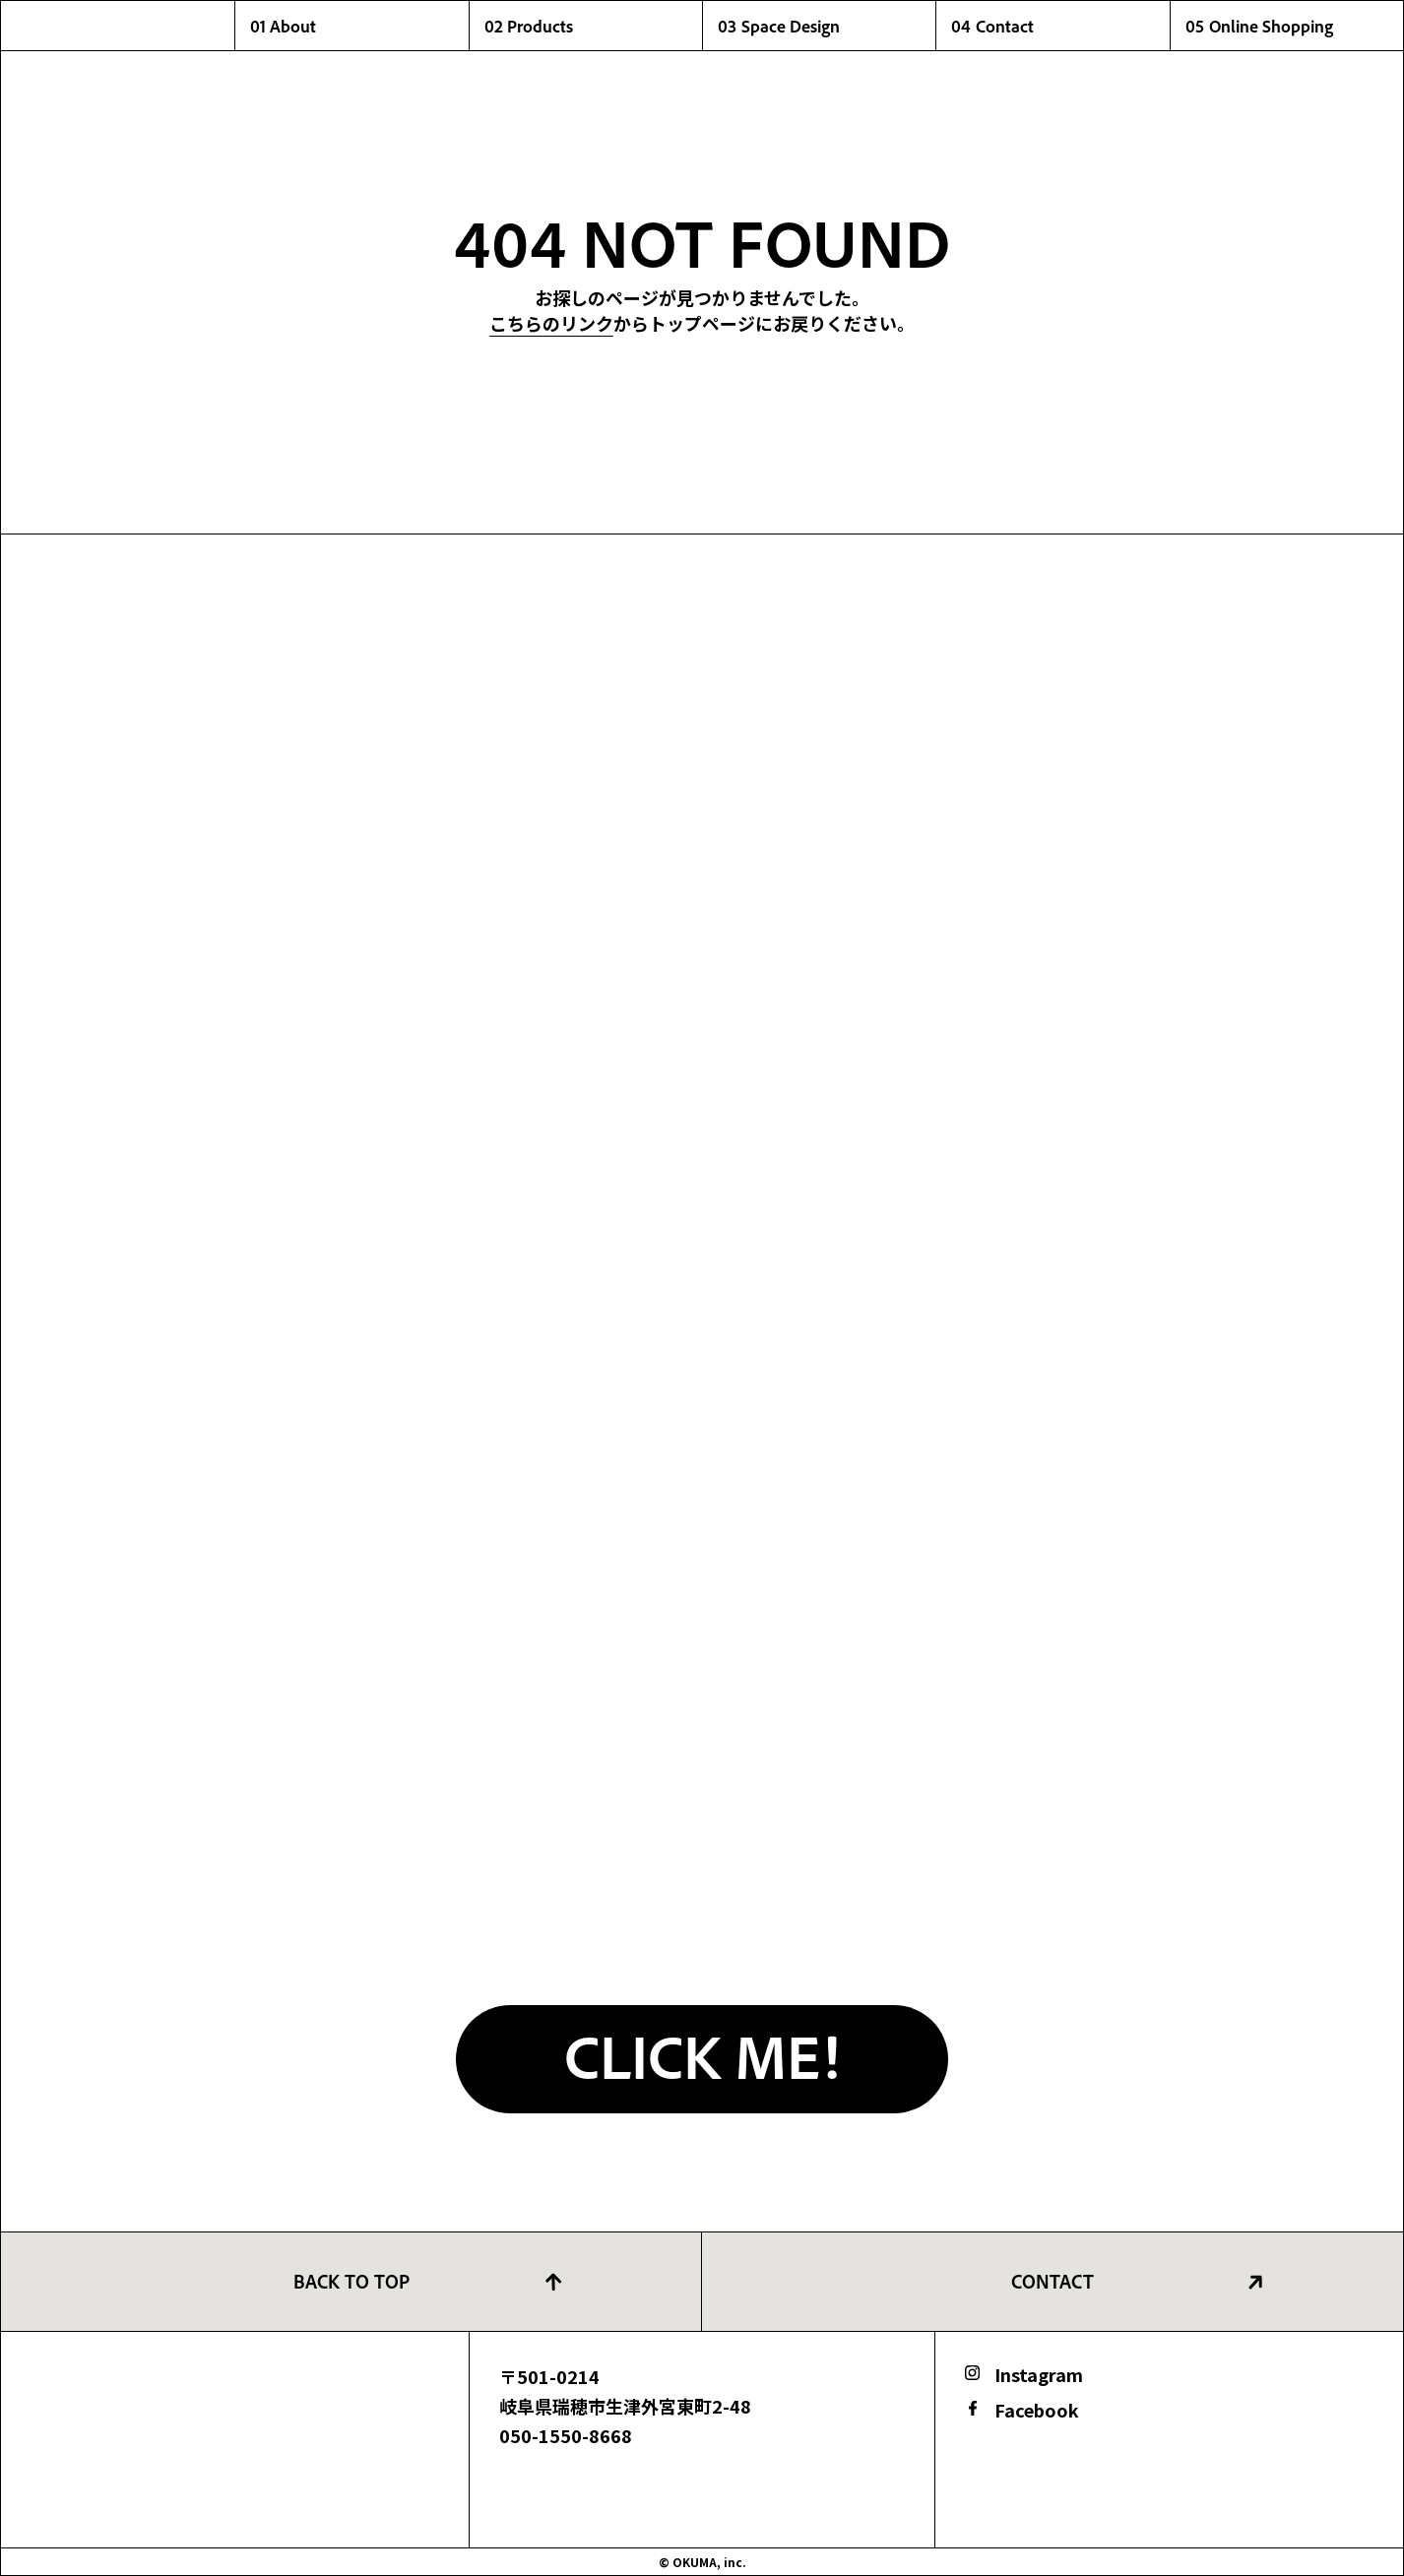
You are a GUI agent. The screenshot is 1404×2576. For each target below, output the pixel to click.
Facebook (1036, 2409)
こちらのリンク (551, 323)
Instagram (1038, 2374)
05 (1294, 25)
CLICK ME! (702, 2054)
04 (1060, 25)
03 (826, 25)
